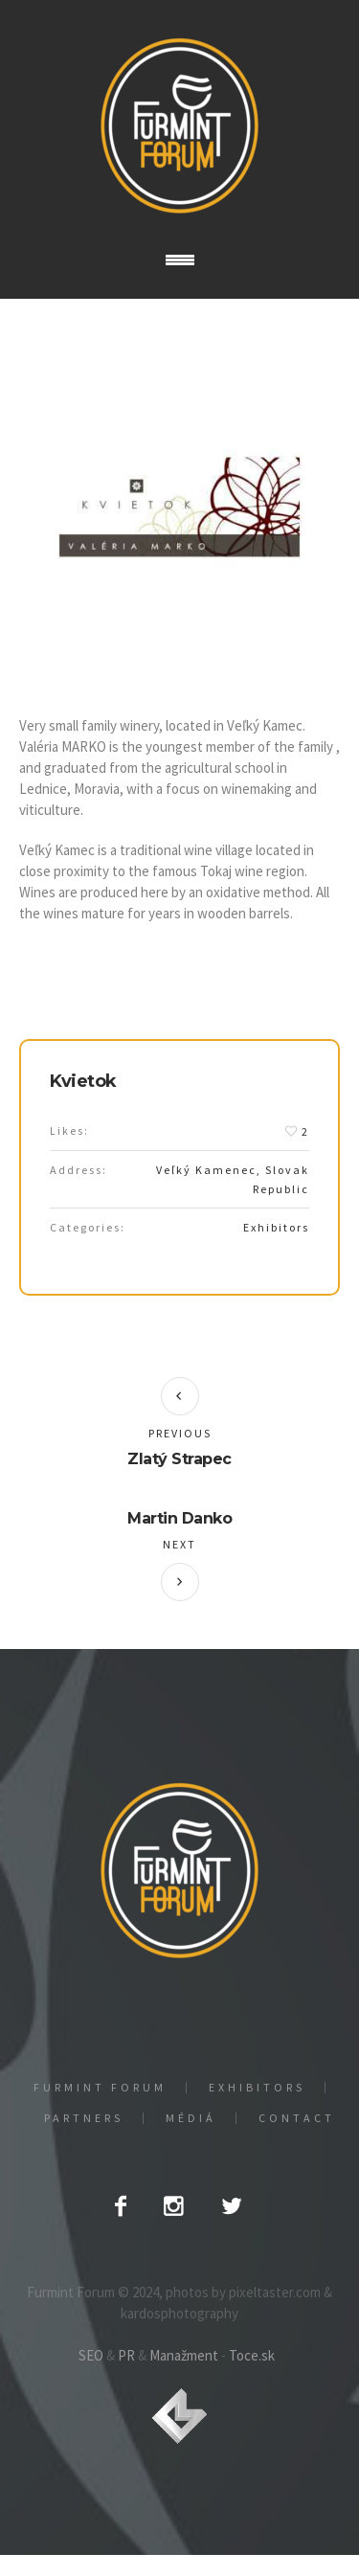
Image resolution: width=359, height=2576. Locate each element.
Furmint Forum (100, 2087)
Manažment (183, 2355)
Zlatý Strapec (179, 1459)
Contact (296, 2118)
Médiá (191, 2118)
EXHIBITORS (257, 2087)
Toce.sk (252, 2355)
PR (126, 2355)
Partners (83, 2118)
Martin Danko (179, 1518)
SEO (91, 2355)
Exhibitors (276, 1227)
